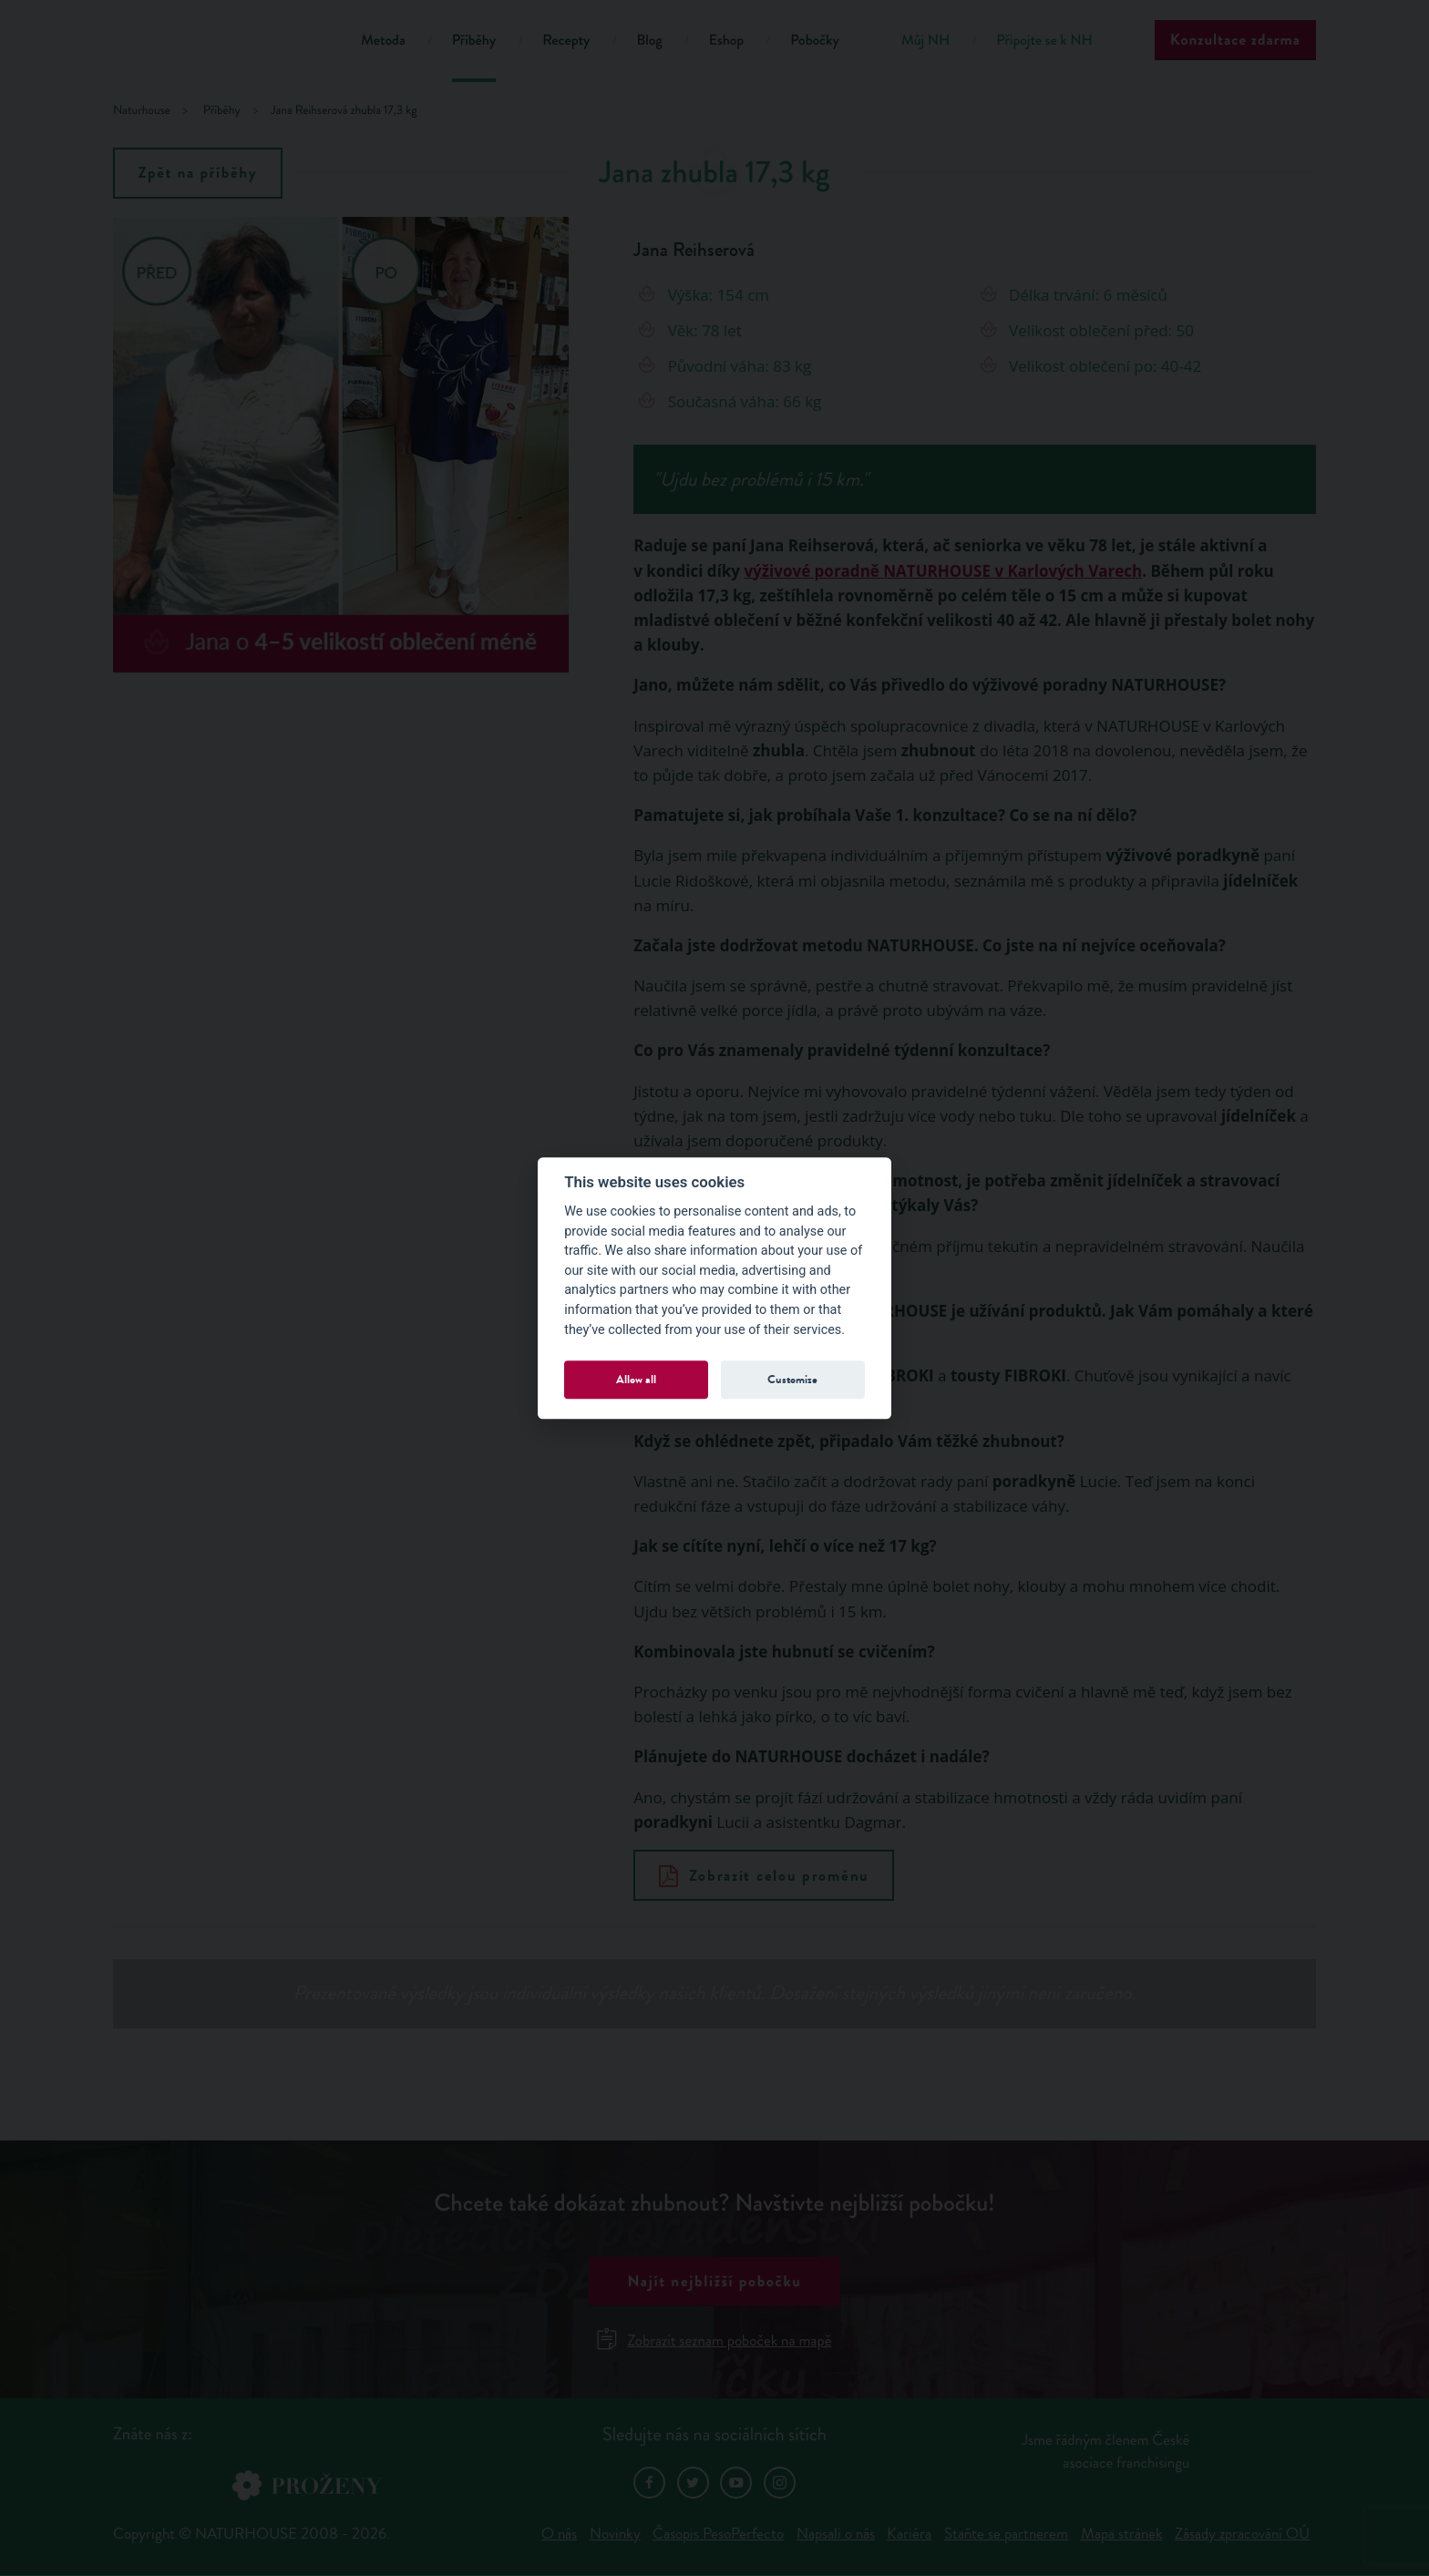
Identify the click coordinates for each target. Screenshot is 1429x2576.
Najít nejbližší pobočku (714, 2281)
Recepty (566, 40)
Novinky (615, 2533)
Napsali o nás (836, 2533)
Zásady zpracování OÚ (1242, 2533)
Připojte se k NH (1044, 40)
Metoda (383, 40)
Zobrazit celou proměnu (764, 1875)
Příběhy (474, 40)
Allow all (636, 1379)
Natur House (213, 43)
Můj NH (925, 40)
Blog (649, 40)
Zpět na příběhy (198, 172)
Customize (792, 1379)
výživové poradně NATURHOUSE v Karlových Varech (943, 570)
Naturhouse (141, 110)
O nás (559, 2533)
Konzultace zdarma (1235, 39)
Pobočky (814, 40)
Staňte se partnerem (1006, 2533)
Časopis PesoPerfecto (718, 2533)
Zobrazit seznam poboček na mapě (715, 2340)
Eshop (726, 40)
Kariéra (909, 2533)
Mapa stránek (1122, 2533)
